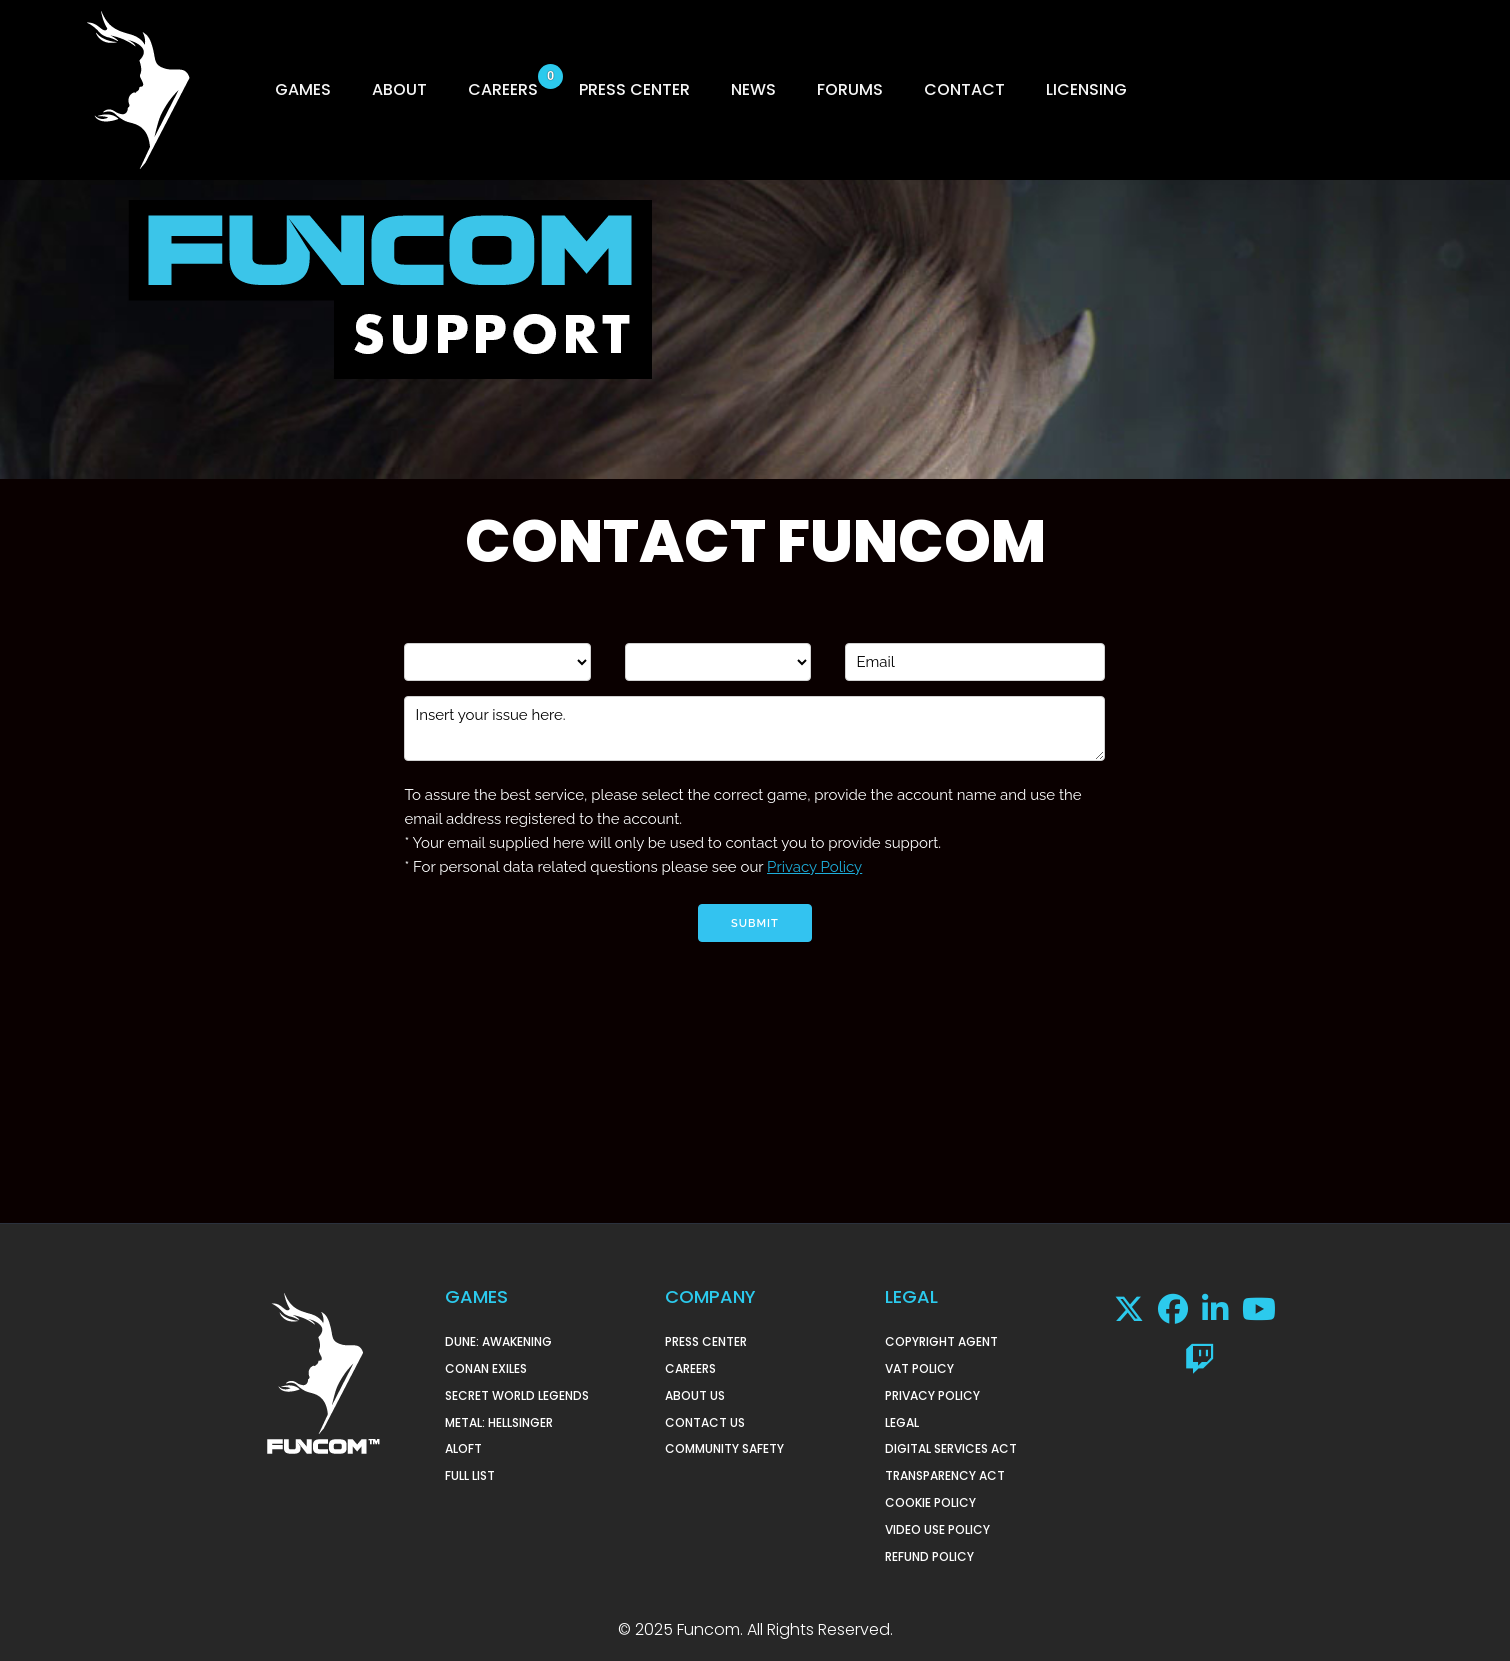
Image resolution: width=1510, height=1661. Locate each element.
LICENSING (1086, 89)
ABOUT (399, 89)
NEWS (753, 89)
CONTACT (964, 89)
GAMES (303, 89)
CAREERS (503, 89)
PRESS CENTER (634, 89)
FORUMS (850, 89)
